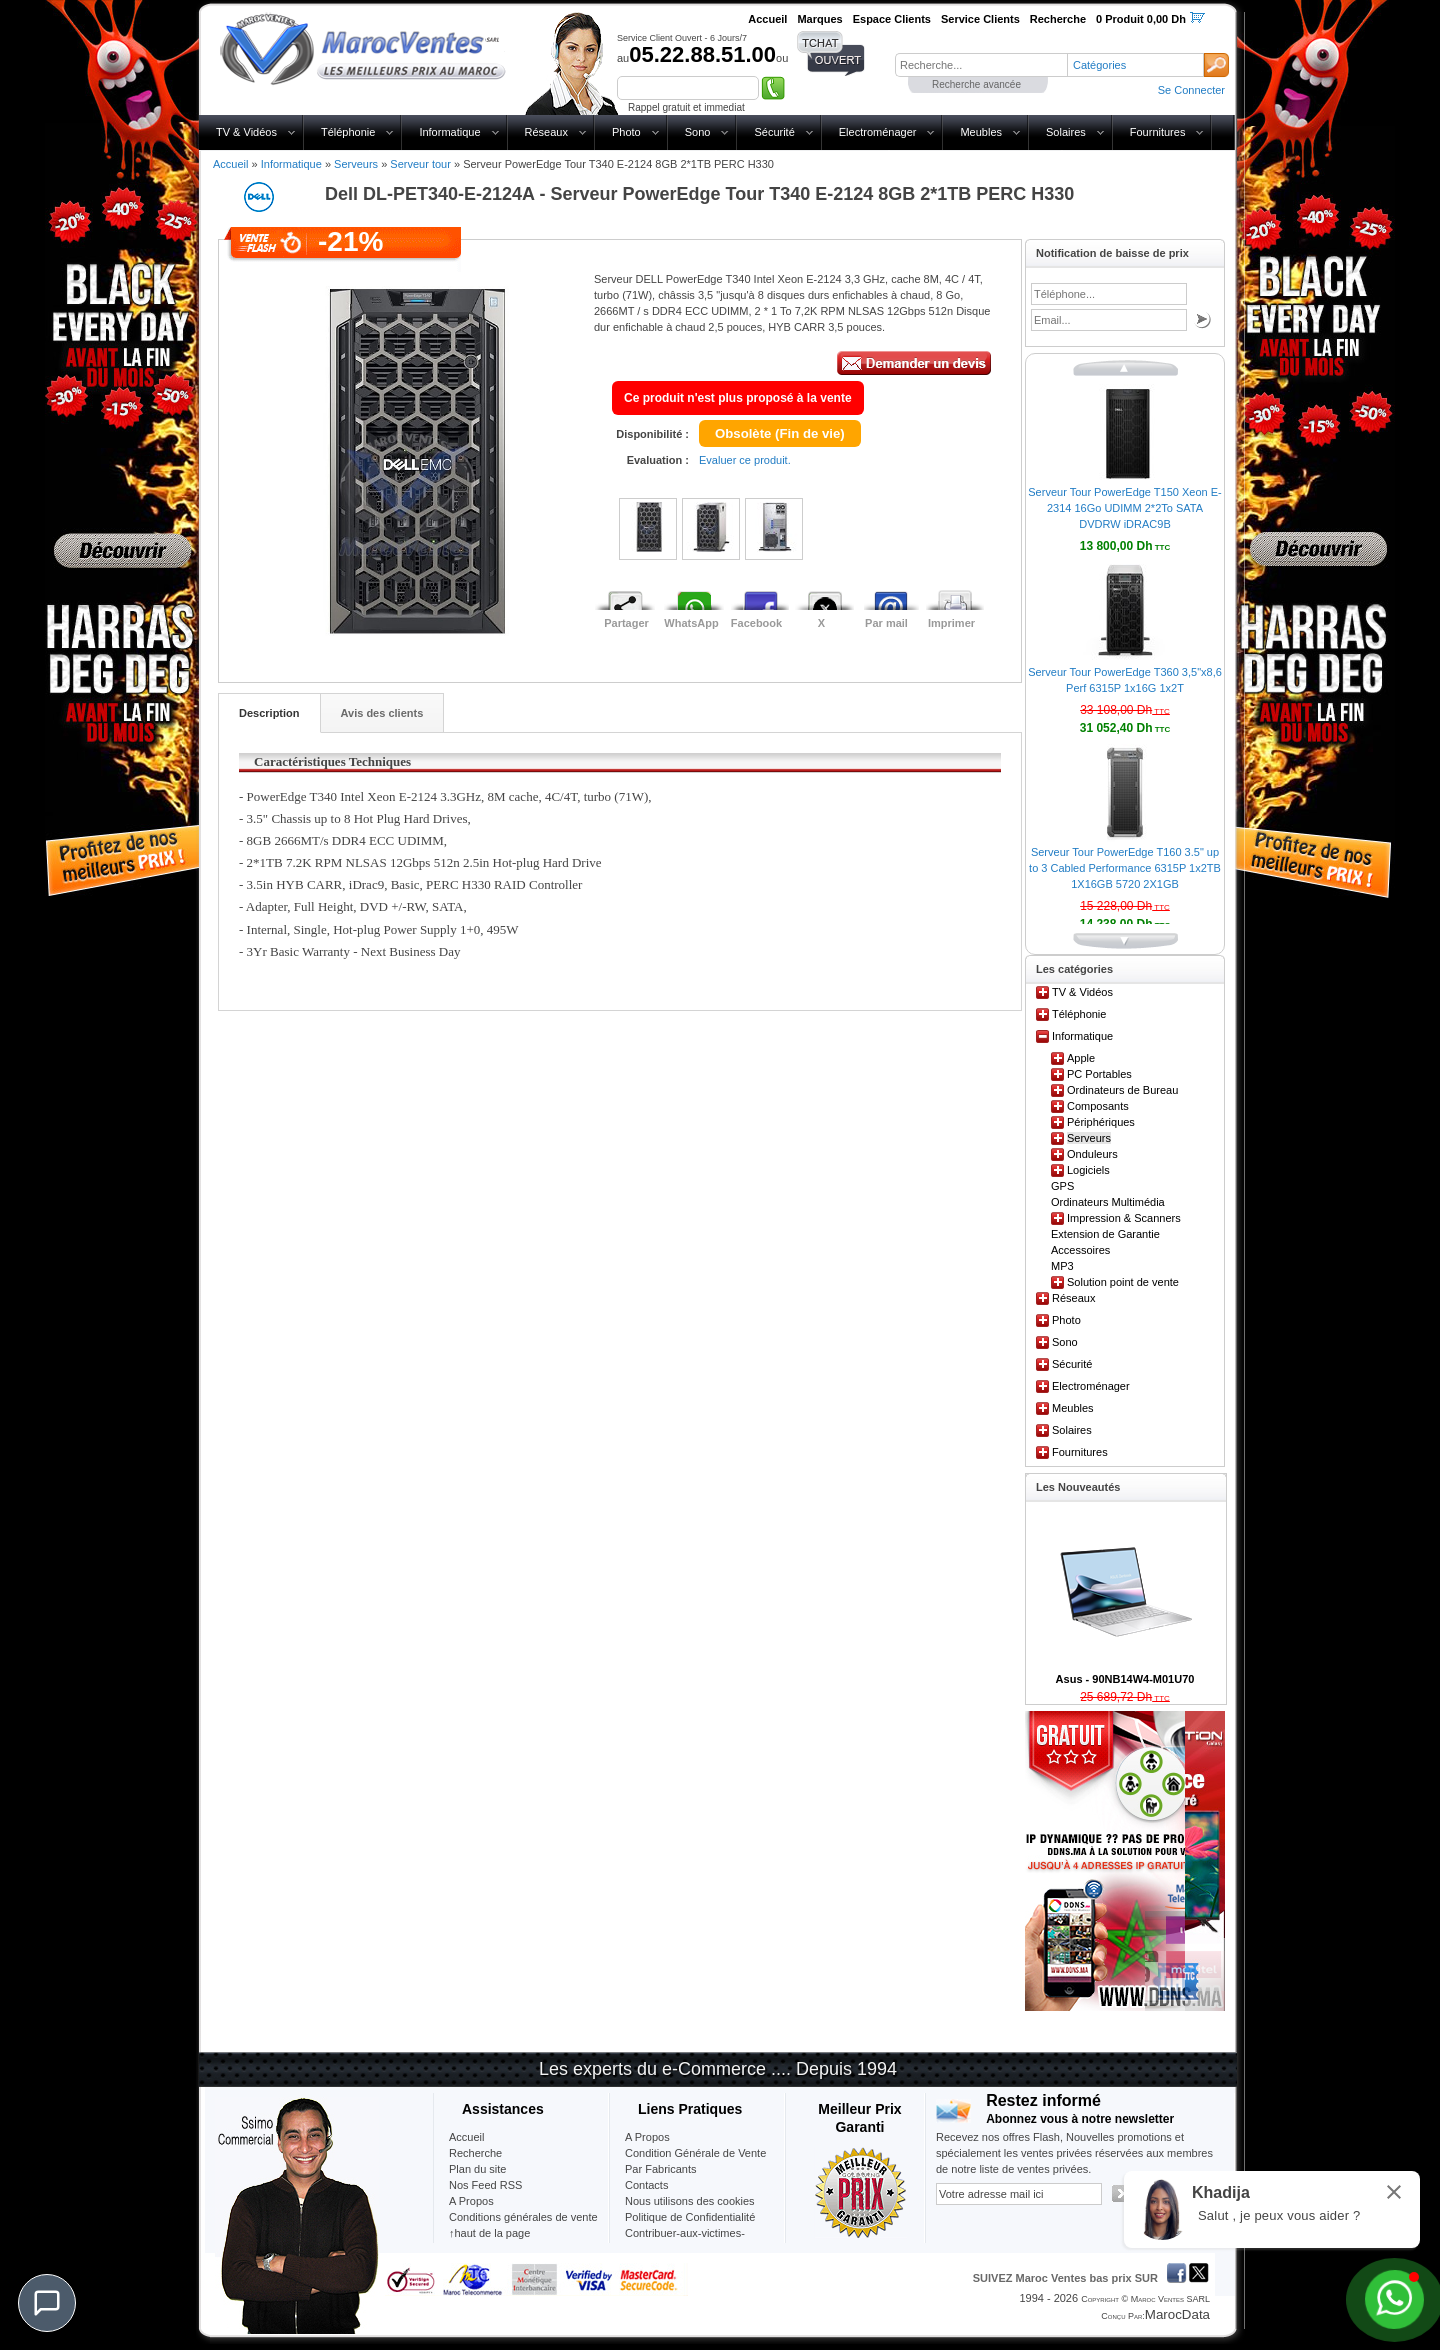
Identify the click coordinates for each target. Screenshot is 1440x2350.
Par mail (886, 623)
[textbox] (981, 65)
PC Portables (1099, 1074)
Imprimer (951, 623)
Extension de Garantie (1105, 1234)
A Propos (647, 2137)
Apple (1081, 1058)
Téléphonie (348, 132)
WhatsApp (691, 623)
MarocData (1177, 2314)
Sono (698, 132)
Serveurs (356, 164)
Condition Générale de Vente (695, 2153)
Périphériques (1101, 1122)
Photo (626, 132)
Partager (626, 623)
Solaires (1066, 132)
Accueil (230, 164)
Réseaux (546, 132)
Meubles (981, 132)
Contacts (646, 2185)
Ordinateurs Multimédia (1108, 1202)
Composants (1098, 1106)
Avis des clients (382, 713)
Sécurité (774, 132)
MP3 (1062, 1266)
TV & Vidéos (246, 132)
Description (269, 713)
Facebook (756, 623)
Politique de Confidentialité (690, 2217)
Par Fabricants (661, 2169)
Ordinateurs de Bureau (1122, 1090)
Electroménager (878, 132)
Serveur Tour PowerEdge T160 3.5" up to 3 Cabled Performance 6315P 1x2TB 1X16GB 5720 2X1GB (1125, 868)
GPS (1062, 1186)
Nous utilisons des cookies (690, 2201)
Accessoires (1080, 1250)
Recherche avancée (976, 84)
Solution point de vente (1123, 1282)
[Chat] (47, 2303)
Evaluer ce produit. (745, 460)
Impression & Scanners (1124, 1218)
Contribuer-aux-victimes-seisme (685, 2241)
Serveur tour (420, 164)
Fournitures (1158, 132)
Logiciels (1088, 1170)
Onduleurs (1092, 1154)
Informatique (449, 132)
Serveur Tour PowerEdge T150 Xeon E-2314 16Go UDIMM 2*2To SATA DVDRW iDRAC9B (1124, 508)
